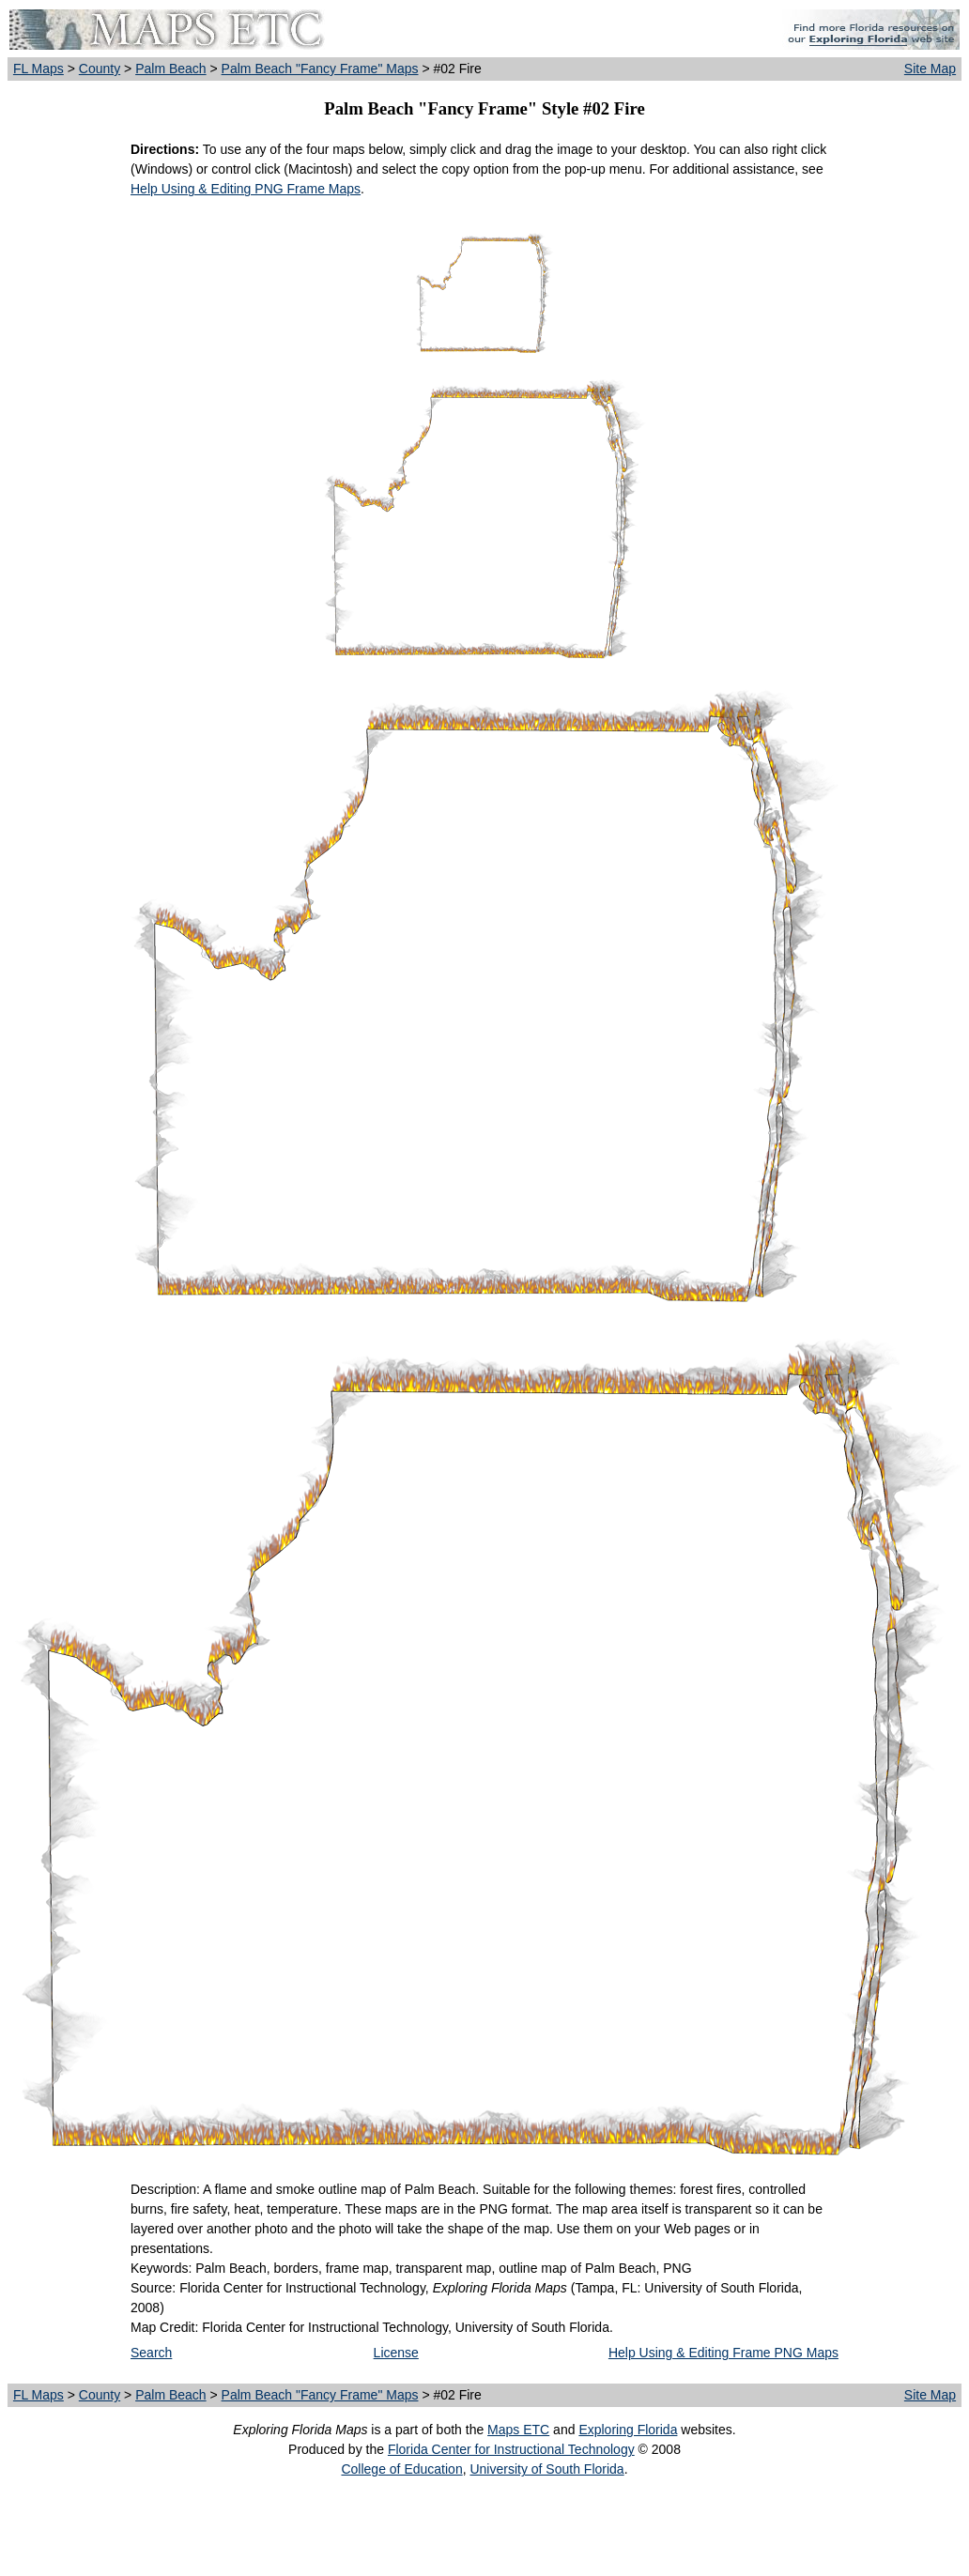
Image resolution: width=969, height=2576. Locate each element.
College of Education (401, 2468)
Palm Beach (170, 68)
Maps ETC (518, 2429)
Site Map (930, 68)
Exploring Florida (627, 2429)
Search (151, 2352)
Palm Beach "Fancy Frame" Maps (320, 68)
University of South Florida (546, 2468)
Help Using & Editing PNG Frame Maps (246, 188)
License (396, 2352)
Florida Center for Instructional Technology (511, 2449)
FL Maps (38, 68)
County (99, 68)
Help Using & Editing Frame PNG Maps (723, 2352)
